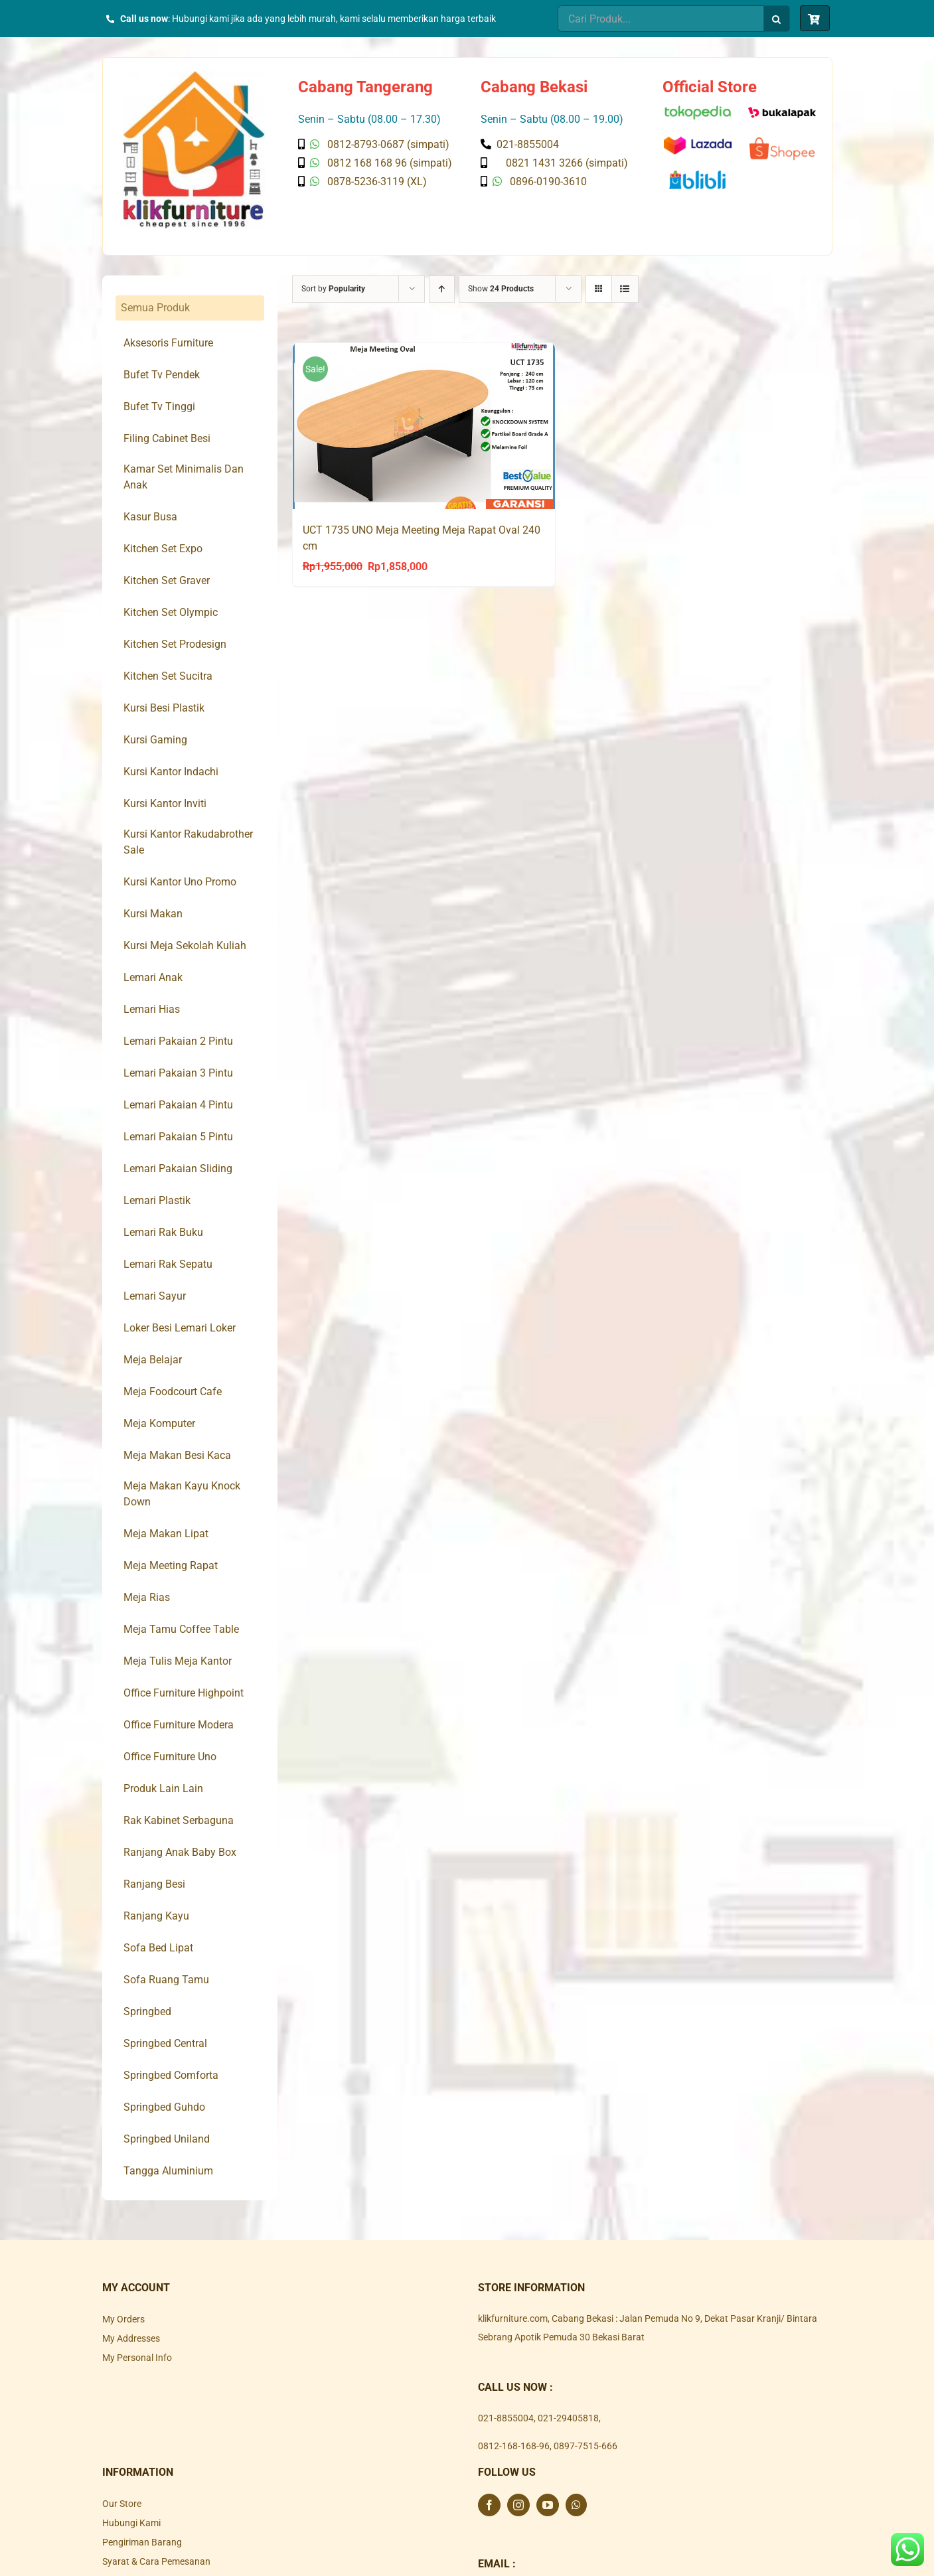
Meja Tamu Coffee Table (181, 1629)
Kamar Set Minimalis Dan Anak (183, 477)
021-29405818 (568, 2418)
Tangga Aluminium (168, 2170)
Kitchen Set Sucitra (167, 676)
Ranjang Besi (154, 1884)
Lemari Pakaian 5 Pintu (178, 1136)
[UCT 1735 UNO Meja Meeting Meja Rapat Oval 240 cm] (424, 426)
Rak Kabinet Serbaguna (178, 1820)
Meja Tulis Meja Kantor (177, 1661)
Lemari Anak (153, 977)
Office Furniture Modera (178, 1724)
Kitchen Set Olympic (170, 612)
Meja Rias (146, 1597)
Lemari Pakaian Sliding (177, 1168)
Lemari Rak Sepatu (167, 1264)
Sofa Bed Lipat (158, 1947)
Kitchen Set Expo (162, 548)
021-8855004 (506, 2418)
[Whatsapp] (576, 2505)
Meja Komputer (159, 1423)
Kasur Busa (150, 516)
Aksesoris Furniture (168, 343)
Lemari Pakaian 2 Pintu (178, 1041)
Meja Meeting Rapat (170, 1565)
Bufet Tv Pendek (161, 374)
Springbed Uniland (166, 2139)
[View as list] (625, 289)
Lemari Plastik (157, 1200)
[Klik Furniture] (194, 75)
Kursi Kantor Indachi (170, 771)
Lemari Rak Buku (163, 1232)
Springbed (147, 2011)
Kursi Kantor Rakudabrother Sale (188, 842)
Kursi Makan (153, 913)
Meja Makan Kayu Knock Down (181, 1493)
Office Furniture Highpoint (183, 1693)
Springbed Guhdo (164, 2107)
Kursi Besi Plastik (163, 708)
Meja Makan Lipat (165, 1533)
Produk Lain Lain (163, 1788)
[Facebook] (489, 2505)
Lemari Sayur (154, 1296)
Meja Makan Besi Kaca (177, 1455)
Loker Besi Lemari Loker (179, 1328)
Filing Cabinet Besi (166, 438)
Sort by (333, 288)
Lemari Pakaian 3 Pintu (178, 1073)
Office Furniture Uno (169, 1756)
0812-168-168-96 (514, 2446)
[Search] (776, 18)
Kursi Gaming (155, 739)
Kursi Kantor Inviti (164, 803)
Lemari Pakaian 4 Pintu (178, 1105)
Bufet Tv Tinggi (159, 406)
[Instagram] (518, 2505)
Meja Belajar (152, 1359)
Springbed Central (165, 2043)
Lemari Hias (151, 1009)
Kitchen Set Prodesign (174, 644)
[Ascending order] (442, 289)
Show (501, 288)
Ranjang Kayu (156, 1916)
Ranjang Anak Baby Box (179, 1852)
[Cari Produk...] (660, 18)
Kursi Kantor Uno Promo (179, 881)
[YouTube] (547, 2505)
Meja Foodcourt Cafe (172, 1391)
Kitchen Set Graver (166, 580)
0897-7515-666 (585, 2446)
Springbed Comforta (170, 2075)
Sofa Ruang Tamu (166, 1979)
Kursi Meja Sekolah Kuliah (184, 945)
